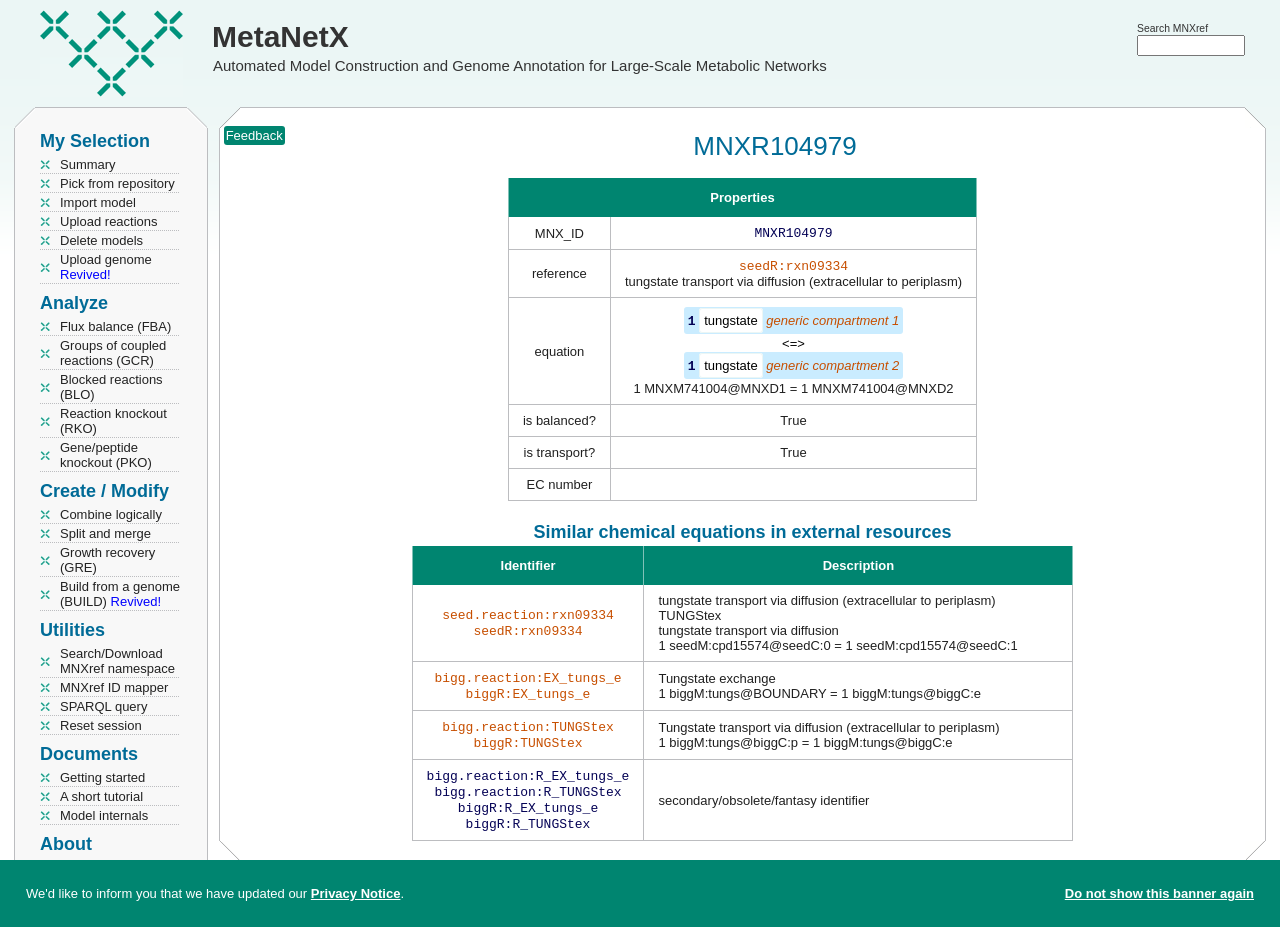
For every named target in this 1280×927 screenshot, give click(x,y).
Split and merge (105, 533)
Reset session (101, 725)
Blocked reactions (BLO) (111, 387)
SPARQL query (103, 706)
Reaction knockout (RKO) (113, 421)
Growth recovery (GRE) (107, 560)
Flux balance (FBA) (115, 326)
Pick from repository (117, 183)
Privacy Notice (356, 893)
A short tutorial (101, 796)
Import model (98, 202)
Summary (88, 164)
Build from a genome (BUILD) (120, 594)
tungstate (731, 324)
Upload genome (106, 267)
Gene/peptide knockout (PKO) (106, 455)
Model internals (104, 815)
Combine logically (111, 514)
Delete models (101, 240)
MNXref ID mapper (114, 687)
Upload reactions (109, 221)
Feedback (254, 135)
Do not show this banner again (1159, 893)
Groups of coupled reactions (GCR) (113, 353)
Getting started (102, 777)
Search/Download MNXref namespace (117, 661)
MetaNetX (280, 36)
